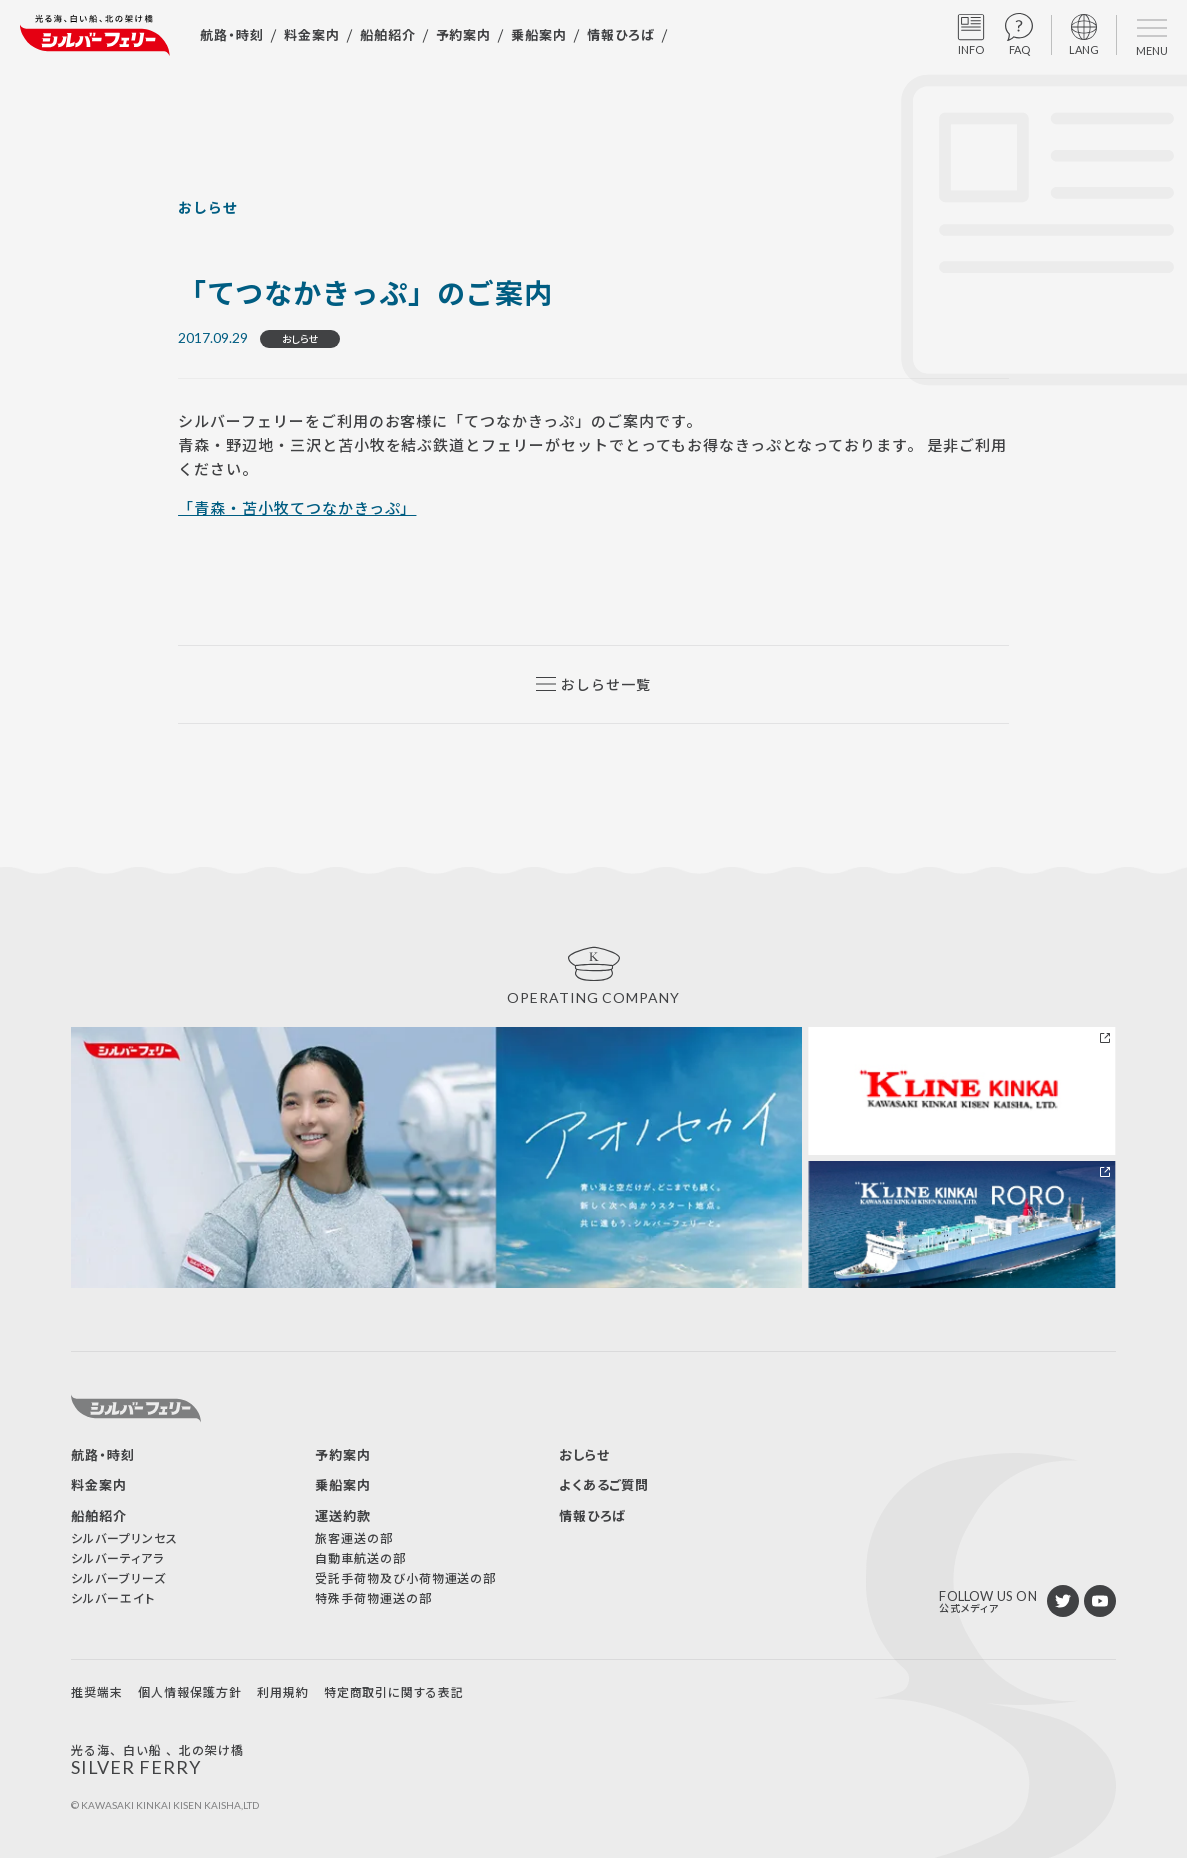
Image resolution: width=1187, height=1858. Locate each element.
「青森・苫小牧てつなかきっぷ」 (297, 507)
